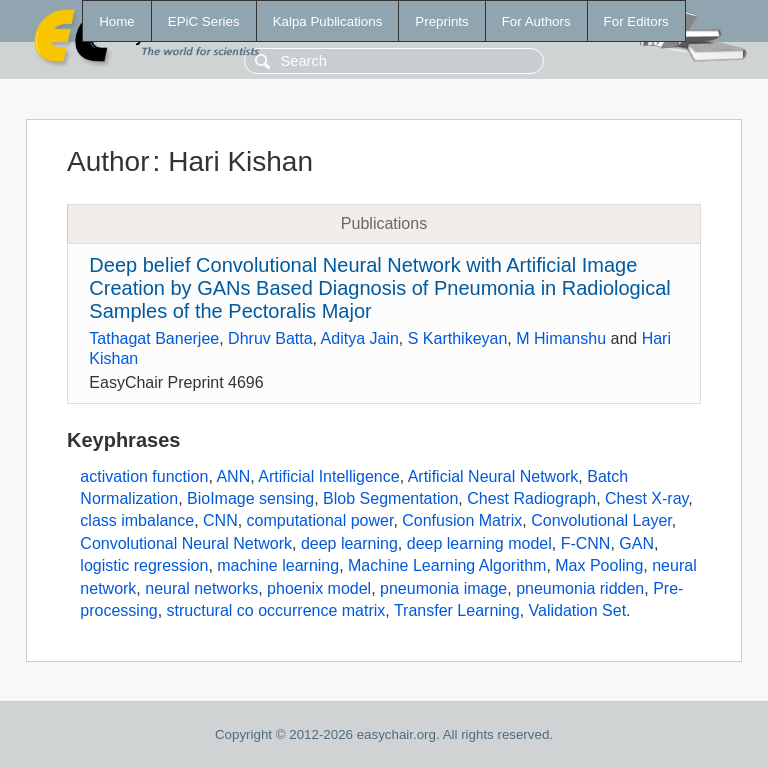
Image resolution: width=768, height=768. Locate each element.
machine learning (278, 565)
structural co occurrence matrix (276, 610)
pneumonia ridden (580, 588)
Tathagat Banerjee (154, 338)
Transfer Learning (457, 610)
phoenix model (319, 588)
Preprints (441, 21)
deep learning (349, 543)
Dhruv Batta (270, 338)
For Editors (636, 21)
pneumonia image (443, 588)
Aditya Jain (360, 338)
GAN (636, 543)
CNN (220, 520)
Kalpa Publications (328, 21)
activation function (144, 476)
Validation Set (578, 610)
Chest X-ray (646, 498)
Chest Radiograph (531, 498)
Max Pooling (599, 565)
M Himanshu (561, 338)
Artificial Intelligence (328, 476)
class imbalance (137, 520)
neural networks (201, 588)
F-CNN (586, 543)
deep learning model (479, 543)
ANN (233, 476)
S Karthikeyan (458, 338)
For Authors (536, 21)
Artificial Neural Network (493, 476)
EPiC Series (204, 21)
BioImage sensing (250, 498)
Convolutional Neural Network (186, 543)
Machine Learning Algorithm (447, 565)
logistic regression (144, 565)
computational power (320, 520)
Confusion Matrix (462, 520)
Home (117, 21)
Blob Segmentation (390, 498)
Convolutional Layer (601, 520)
